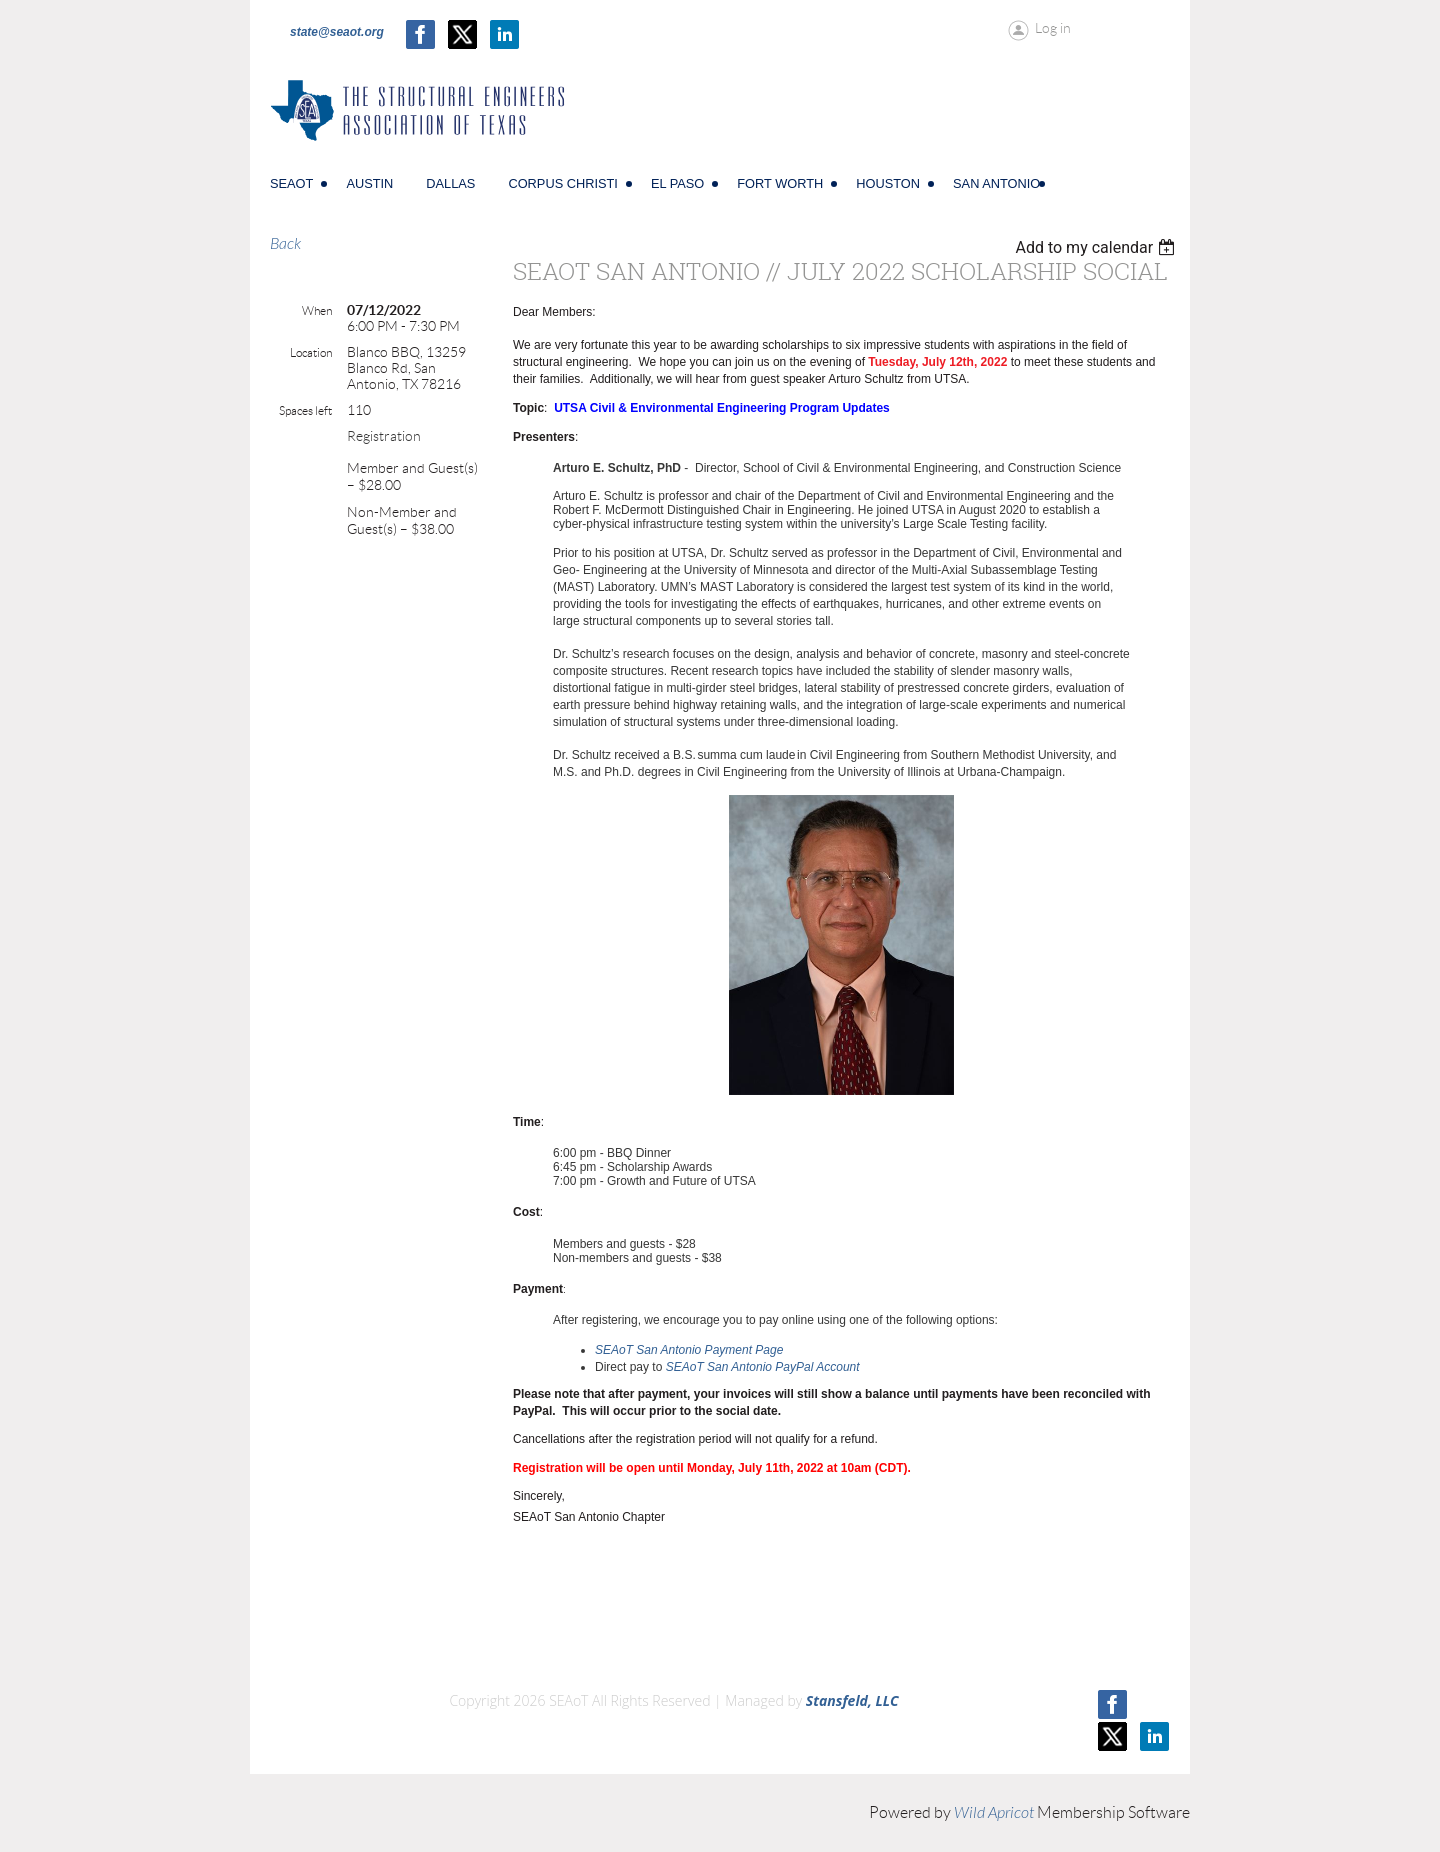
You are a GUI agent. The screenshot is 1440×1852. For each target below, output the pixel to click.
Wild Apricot (994, 1813)
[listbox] (1097, 247)
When (317, 310)
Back (285, 244)
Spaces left (305, 410)
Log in (1053, 28)
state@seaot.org (337, 32)
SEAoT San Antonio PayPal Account (763, 1367)
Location (311, 352)
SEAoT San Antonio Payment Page (689, 1350)
